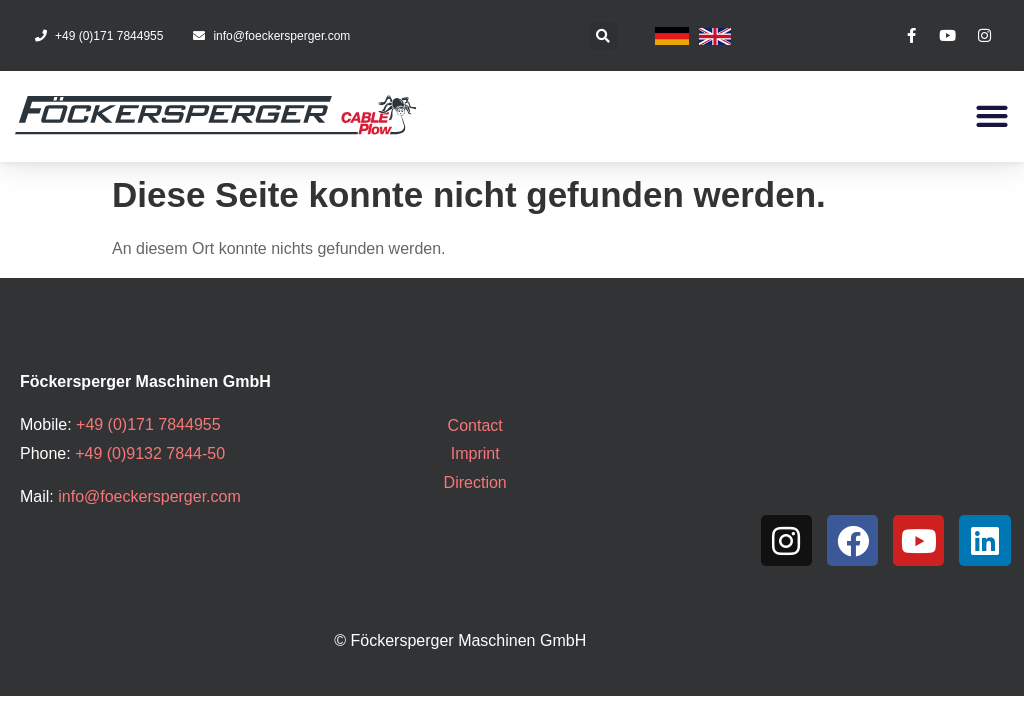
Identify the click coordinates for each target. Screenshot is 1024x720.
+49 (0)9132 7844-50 (150, 453)
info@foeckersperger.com (149, 496)
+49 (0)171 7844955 (148, 424)
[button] (603, 36)
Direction (475, 482)
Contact (475, 425)
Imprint (475, 453)
